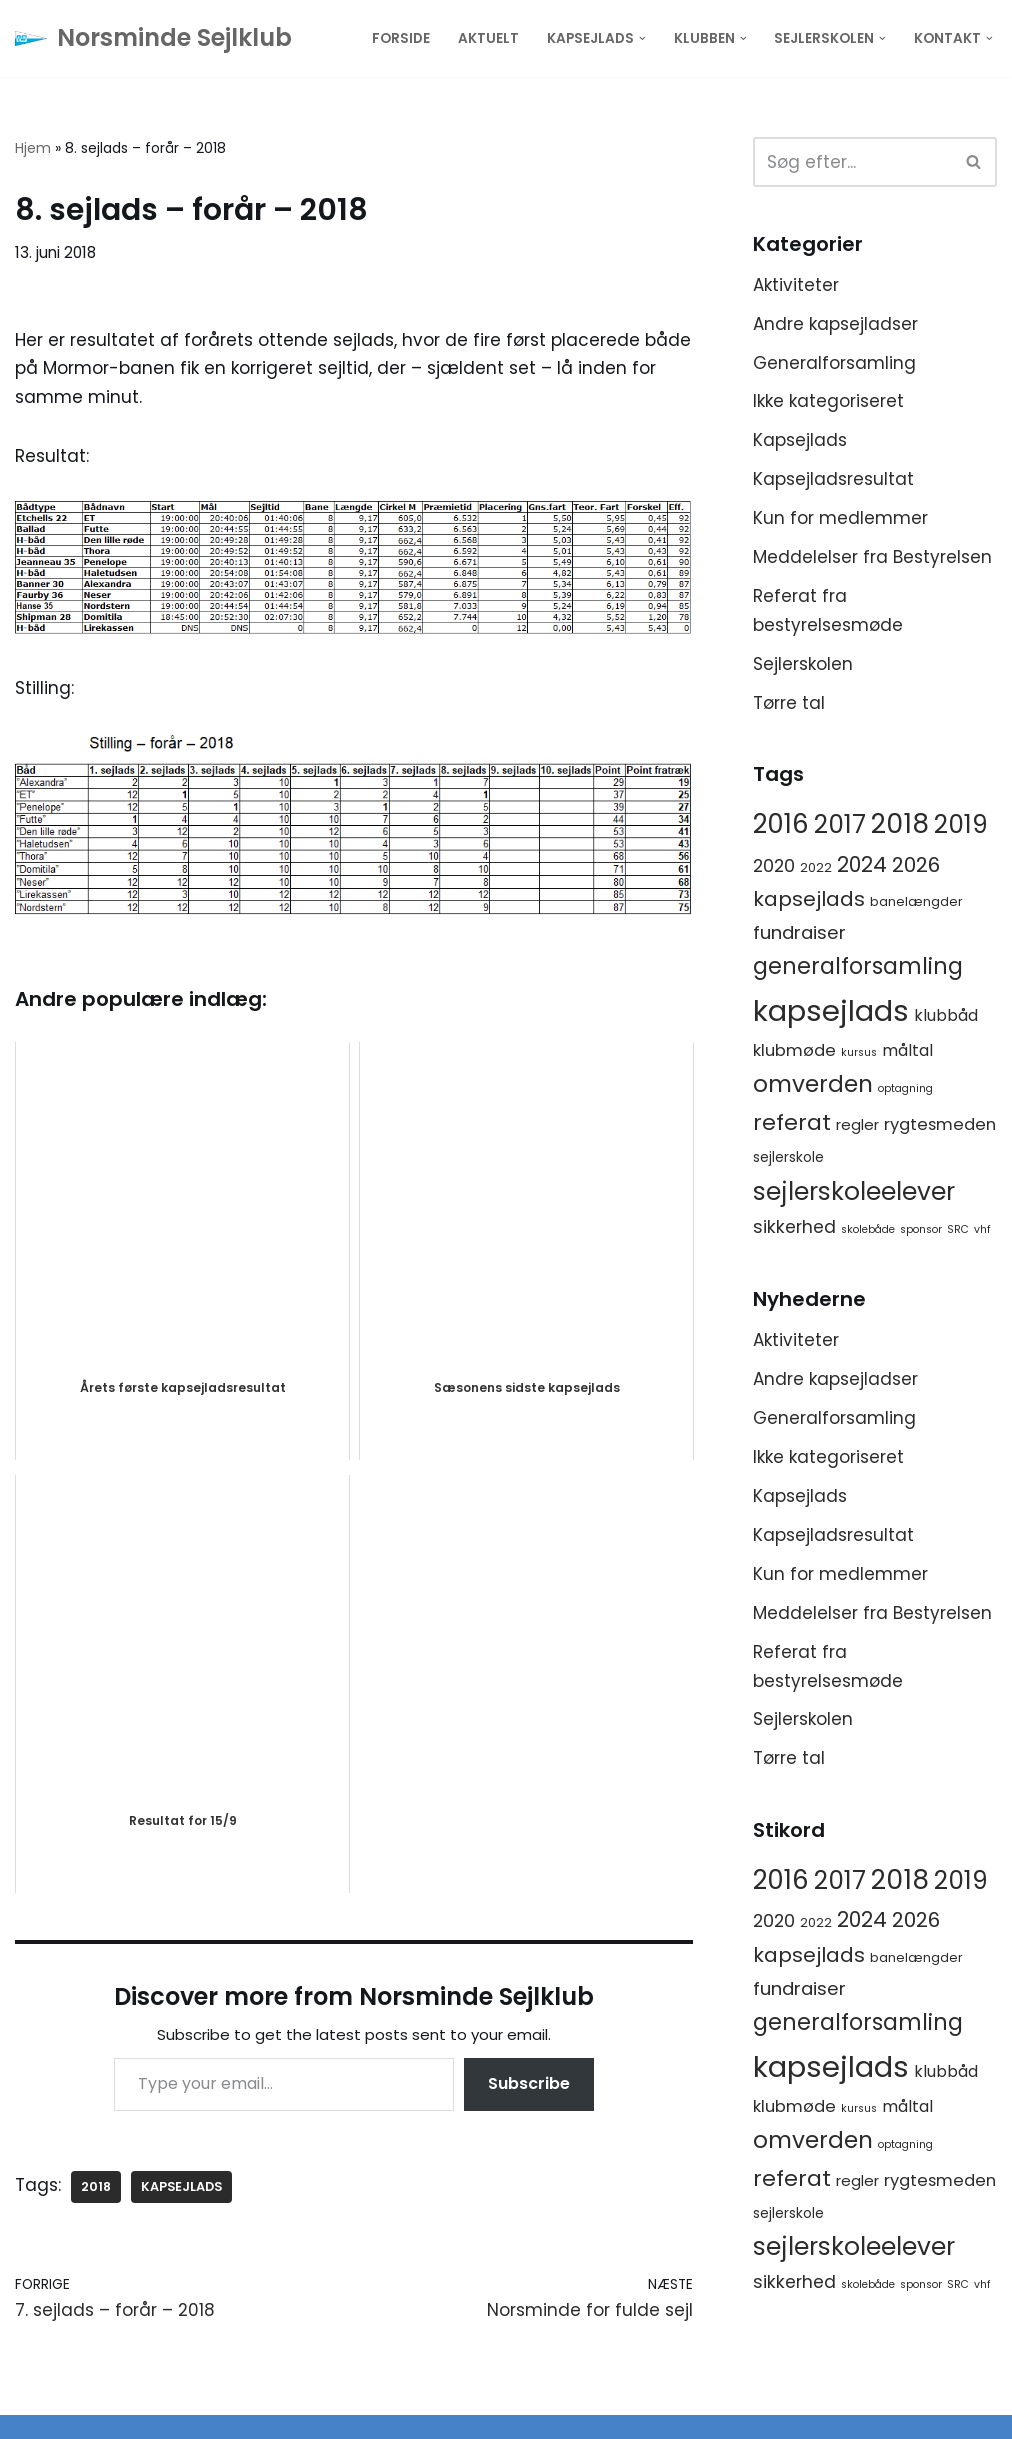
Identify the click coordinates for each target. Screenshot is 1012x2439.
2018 (96, 2186)
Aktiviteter (796, 285)
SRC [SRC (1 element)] (958, 1229)
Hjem (33, 148)
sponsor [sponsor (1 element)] (921, 1229)
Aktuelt (488, 38)
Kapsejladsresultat (833, 479)
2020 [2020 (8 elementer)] (774, 866)
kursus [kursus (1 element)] (859, 1052)
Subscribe (529, 2083)
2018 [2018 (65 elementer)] (900, 823)
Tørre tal (789, 703)
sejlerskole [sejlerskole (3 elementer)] (788, 1157)
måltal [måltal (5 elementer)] (907, 1050)
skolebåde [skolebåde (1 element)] (868, 1229)
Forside (401, 38)
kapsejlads (181, 2186)
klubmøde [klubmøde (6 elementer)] (794, 1050)
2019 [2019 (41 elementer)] (961, 824)
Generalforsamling (834, 363)
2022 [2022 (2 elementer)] (816, 867)
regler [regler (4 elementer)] (857, 1124)
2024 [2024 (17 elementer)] (862, 864)
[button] (642, 38)
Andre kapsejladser (835, 324)
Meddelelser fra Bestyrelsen (872, 557)
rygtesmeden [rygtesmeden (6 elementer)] (940, 1124)
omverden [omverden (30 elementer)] (813, 1084)
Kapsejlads (800, 440)
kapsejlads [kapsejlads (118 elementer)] (831, 1010)
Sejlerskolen (803, 664)
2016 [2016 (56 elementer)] (781, 824)
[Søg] (852, 162)
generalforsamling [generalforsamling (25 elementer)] (858, 966)
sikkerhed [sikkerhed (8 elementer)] (794, 1227)
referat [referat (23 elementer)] (792, 1122)
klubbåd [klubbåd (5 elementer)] (946, 1015)
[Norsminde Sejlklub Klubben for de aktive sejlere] (153, 38)
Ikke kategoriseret (828, 401)
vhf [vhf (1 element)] (982, 1229)
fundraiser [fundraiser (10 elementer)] (799, 932)
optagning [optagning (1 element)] (905, 1088)
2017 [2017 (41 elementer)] (840, 824)
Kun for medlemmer (840, 518)
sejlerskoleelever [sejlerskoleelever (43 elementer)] (854, 1191)
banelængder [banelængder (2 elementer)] (916, 901)
